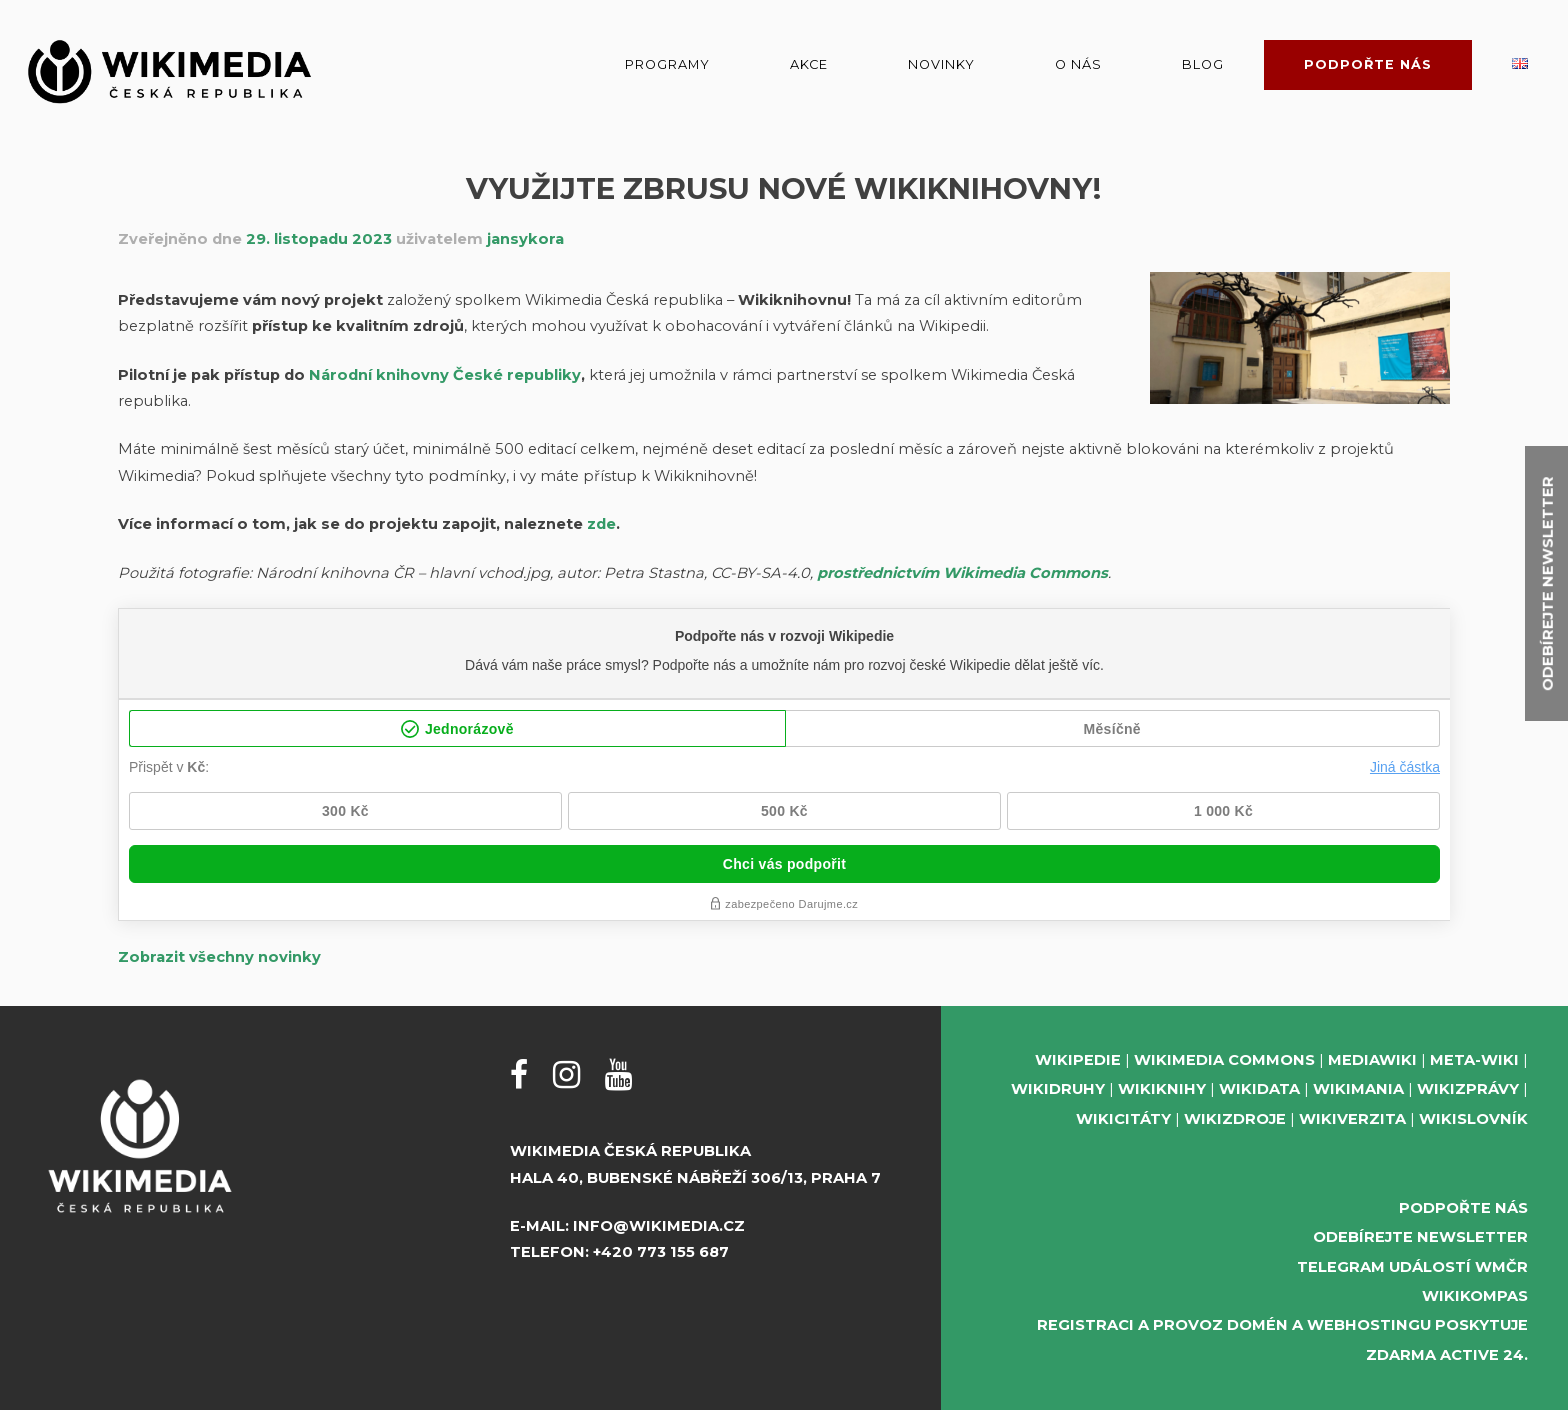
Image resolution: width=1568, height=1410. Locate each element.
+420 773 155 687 (661, 1252)
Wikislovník (1473, 1119)
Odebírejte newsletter (1420, 1237)
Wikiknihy (1162, 1089)
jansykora (525, 239)
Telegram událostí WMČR (1412, 1267)
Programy (667, 64)
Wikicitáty (1123, 1119)
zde (601, 524)
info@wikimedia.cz (659, 1226)
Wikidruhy (1058, 1089)
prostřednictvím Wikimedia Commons (962, 573)
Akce (809, 64)
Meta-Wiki (1474, 1060)
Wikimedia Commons (1224, 1060)
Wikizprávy (1468, 1089)
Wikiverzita (1352, 1119)
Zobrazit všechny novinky (219, 957)
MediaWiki (1372, 1060)
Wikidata (1259, 1089)
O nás (1078, 64)
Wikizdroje (1235, 1119)
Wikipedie (1078, 1060)
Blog (1203, 64)
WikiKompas (1475, 1296)
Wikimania (1358, 1089)
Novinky (941, 64)
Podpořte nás (1368, 64)
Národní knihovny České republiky (445, 375)
